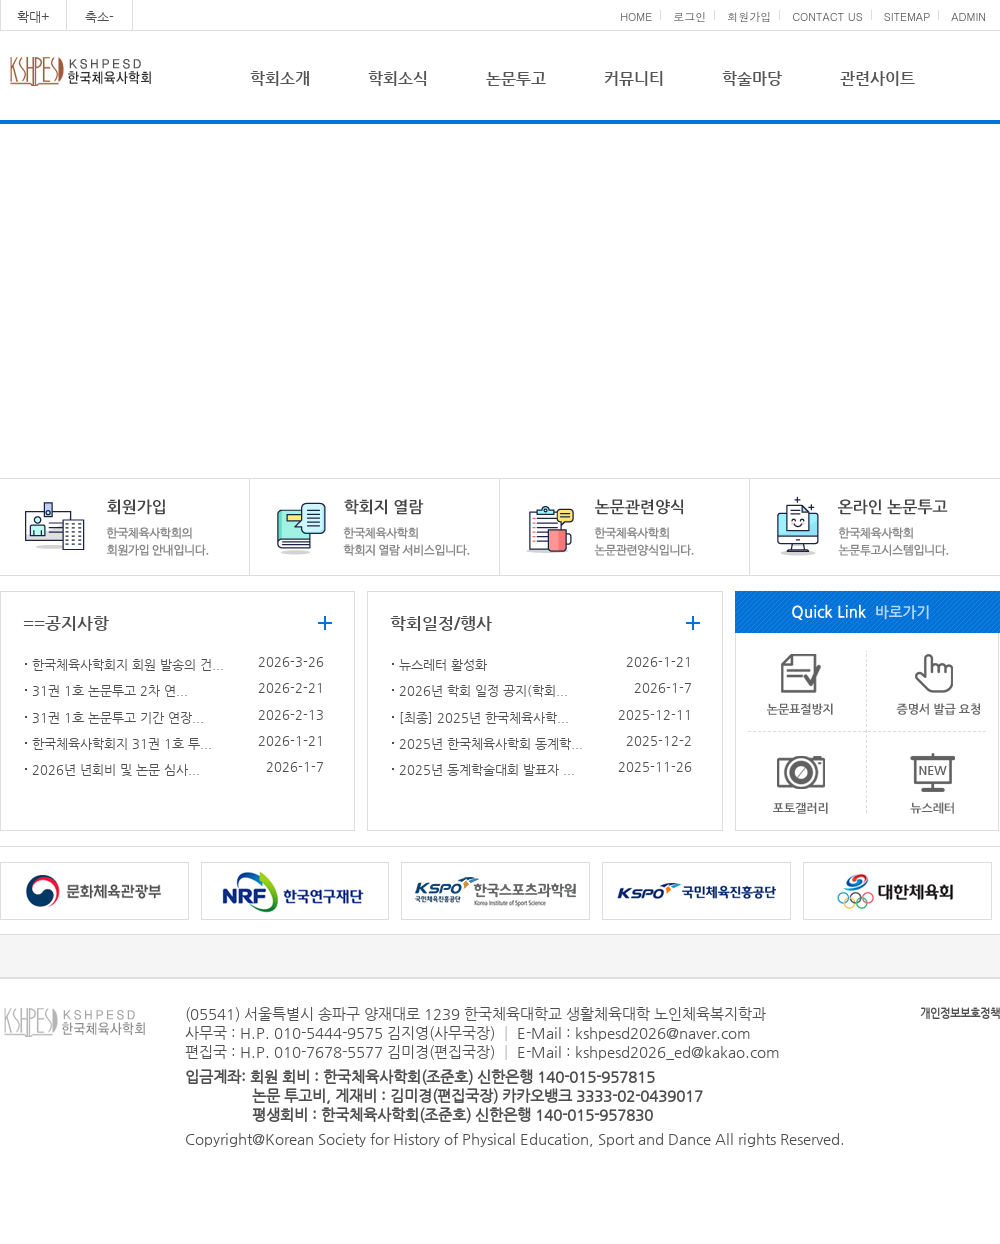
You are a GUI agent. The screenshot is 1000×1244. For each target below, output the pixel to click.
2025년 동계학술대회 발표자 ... (487, 769)
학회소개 (280, 78)
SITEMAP (907, 16)
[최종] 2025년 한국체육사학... (484, 717)
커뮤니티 (634, 78)
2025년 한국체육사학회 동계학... (491, 743)
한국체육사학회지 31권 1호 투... (122, 743)
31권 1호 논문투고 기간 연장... (118, 717)
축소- (99, 16)
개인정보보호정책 (960, 1013)
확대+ (33, 16)
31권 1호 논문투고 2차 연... (110, 690)
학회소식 (398, 78)
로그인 (689, 16)
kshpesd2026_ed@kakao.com (677, 1051)
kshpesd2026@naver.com (663, 1032)
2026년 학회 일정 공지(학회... (483, 690)
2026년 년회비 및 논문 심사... (116, 769)
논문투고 (516, 78)
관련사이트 (877, 78)
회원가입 (749, 16)
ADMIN (968, 16)
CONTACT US (827, 16)
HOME (636, 16)
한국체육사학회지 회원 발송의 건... (128, 664)
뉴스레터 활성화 (443, 664)
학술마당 (752, 78)
